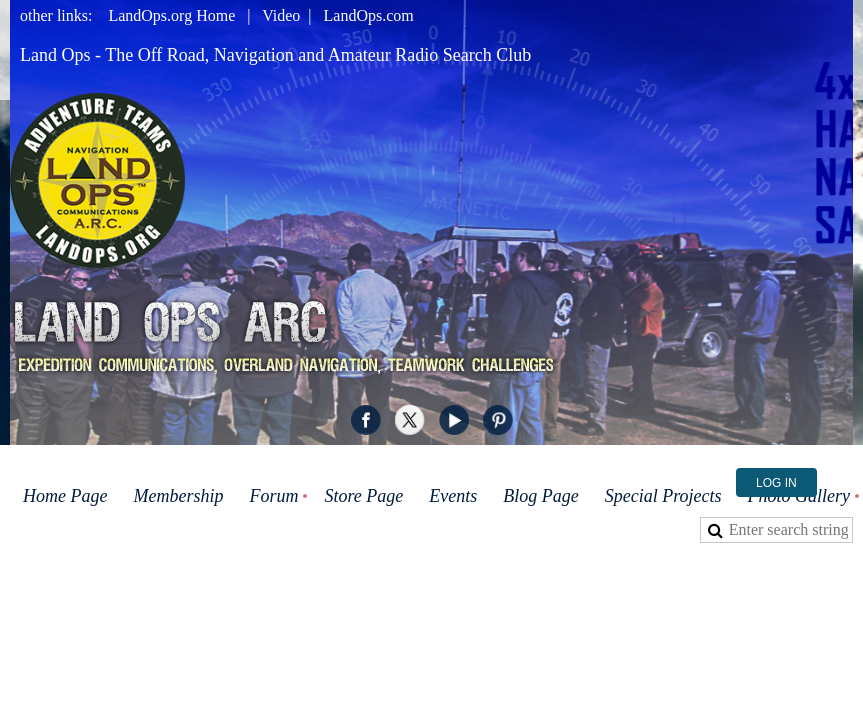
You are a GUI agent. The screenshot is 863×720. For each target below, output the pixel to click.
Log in (776, 483)
